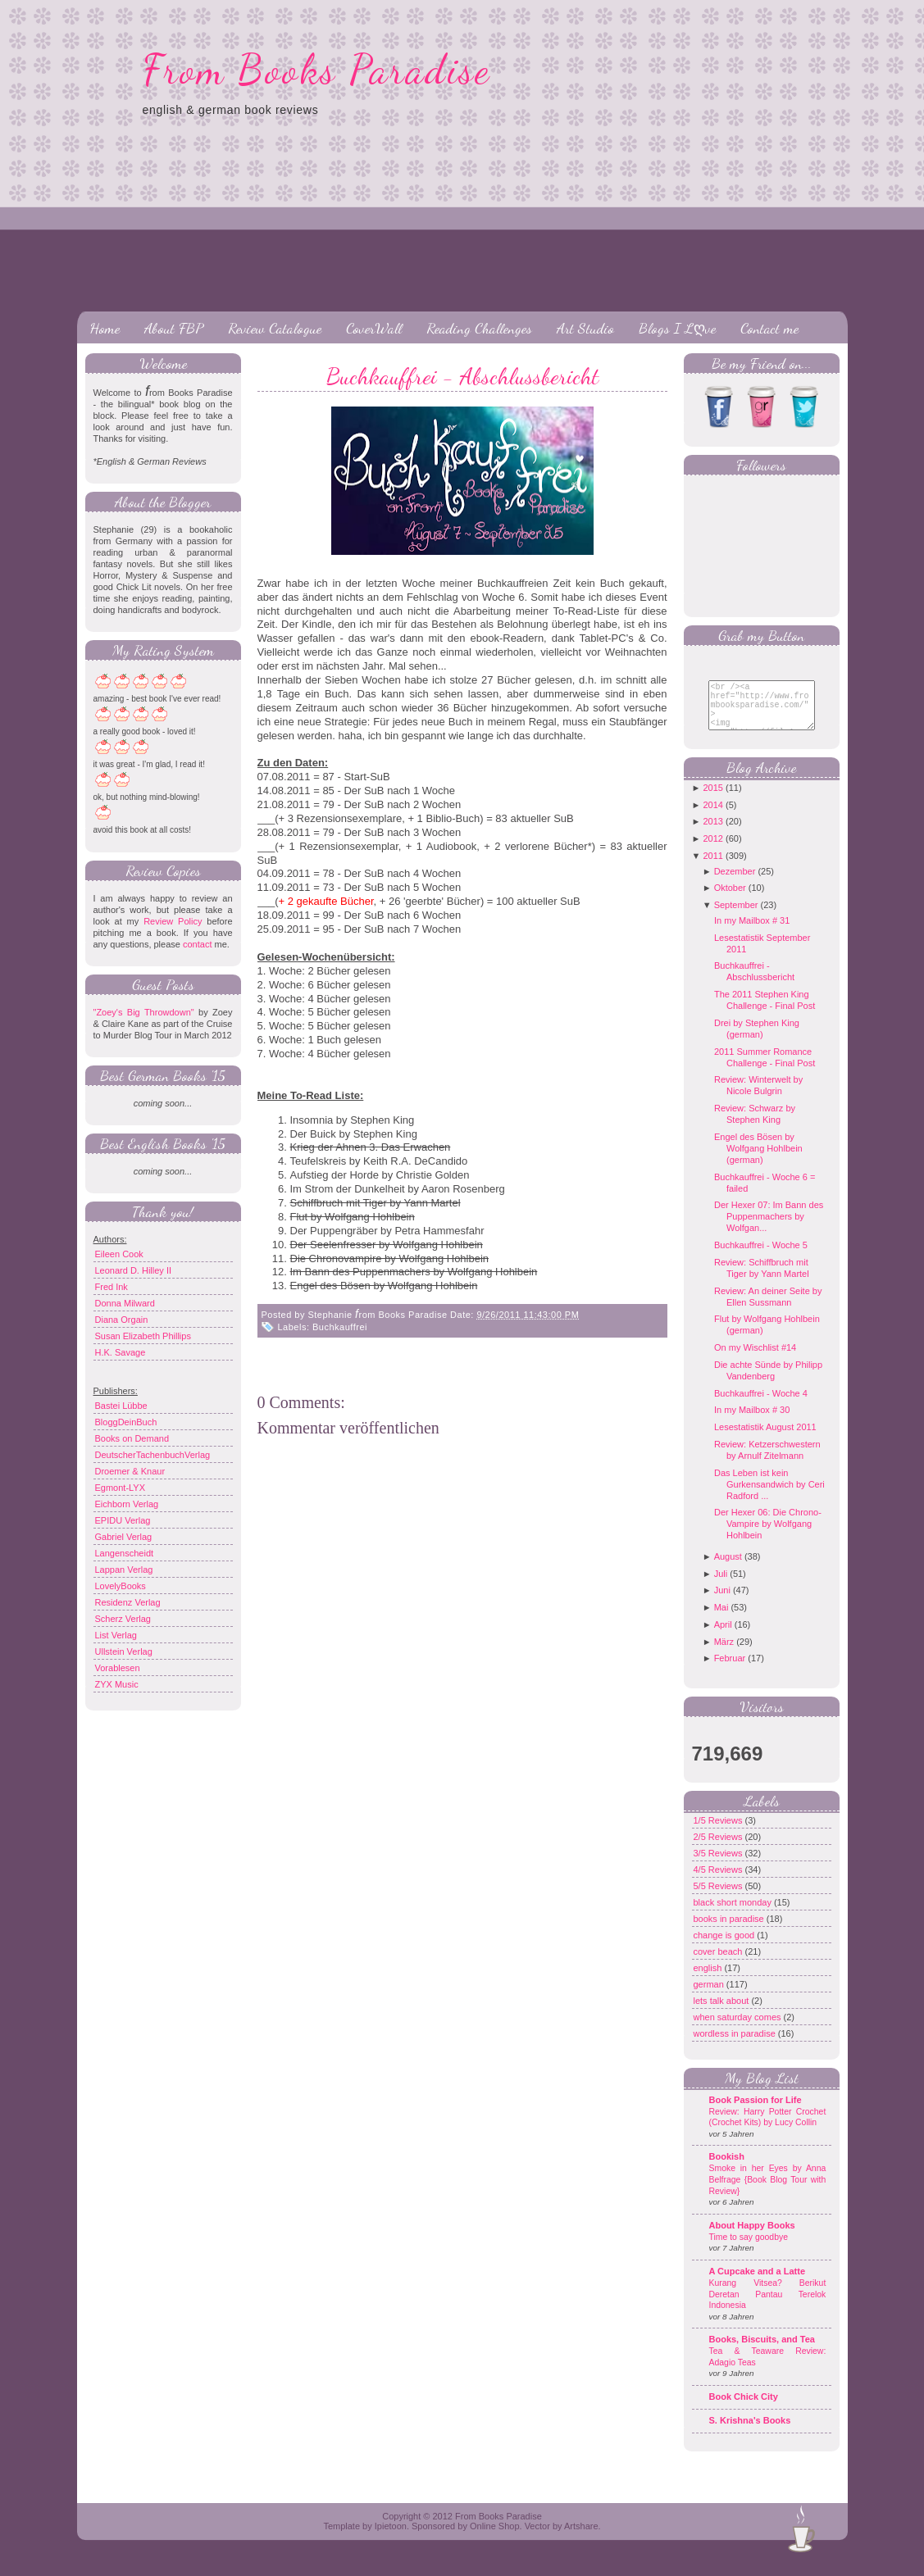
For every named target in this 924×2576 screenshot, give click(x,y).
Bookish (726, 2169)
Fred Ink (111, 1287)
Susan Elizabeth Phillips (143, 1336)
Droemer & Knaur (130, 1471)
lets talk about (723, 2013)
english (709, 1980)
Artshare (581, 2538)
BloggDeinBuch (126, 1422)
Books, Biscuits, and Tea (762, 2351)
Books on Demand (132, 1438)
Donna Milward (125, 1303)
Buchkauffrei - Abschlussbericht (462, 376)
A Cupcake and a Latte (757, 2283)
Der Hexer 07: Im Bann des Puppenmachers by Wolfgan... (768, 1228)
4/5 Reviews (719, 1882)
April (723, 1637)
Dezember (735, 883)
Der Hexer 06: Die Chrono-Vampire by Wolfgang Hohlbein (768, 1536)
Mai (721, 1619)
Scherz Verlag (123, 1619)
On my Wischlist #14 (755, 1360)
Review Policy (172, 921)
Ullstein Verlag (123, 1651)
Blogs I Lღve (677, 328)
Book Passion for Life (755, 2112)
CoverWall (374, 328)
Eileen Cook (119, 1254)
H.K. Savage (120, 1352)
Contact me (769, 328)
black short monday (734, 1915)
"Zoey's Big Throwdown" (143, 1012)
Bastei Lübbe (121, 1406)
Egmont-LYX (120, 1487)
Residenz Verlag (128, 1602)
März (724, 1654)
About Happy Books (752, 2237)
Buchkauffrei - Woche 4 (761, 1406)
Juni (722, 1602)
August (728, 1569)
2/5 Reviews (719, 1849)
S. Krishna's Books (750, 2432)
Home (104, 328)
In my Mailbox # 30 (752, 1422)
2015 (712, 800)
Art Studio (585, 328)
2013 (712, 833)
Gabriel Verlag (123, 1537)
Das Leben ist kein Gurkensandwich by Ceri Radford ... (769, 1496)
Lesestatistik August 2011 (765, 1439)
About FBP (173, 328)
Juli (721, 1586)
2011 (712, 868)
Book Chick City (743, 2409)
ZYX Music (117, 1684)
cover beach (719, 1964)
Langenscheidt (124, 1553)
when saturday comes (739, 2029)
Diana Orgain (121, 1319)
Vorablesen (117, 1668)
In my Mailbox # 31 (752, 933)
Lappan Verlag (124, 1569)
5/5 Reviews (719, 1898)
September (736, 917)
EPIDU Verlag (123, 1520)
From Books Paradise (317, 69)
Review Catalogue (274, 328)
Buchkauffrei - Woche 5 (761, 1257)
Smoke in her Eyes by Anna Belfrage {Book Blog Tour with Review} (767, 2191)
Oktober (730, 900)
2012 (712, 851)
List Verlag (116, 1635)
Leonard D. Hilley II (133, 1270)
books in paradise (730, 1931)
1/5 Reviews (719, 1833)
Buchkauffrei (339, 1327)
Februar (730, 1670)
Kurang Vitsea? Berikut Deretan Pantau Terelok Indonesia (767, 2306)
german (710, 1996)
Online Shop (495, 2538)
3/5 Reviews (719, 1865)
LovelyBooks (120, 1586)
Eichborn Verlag (127, 1504)
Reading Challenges (479, 328)
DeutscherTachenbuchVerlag (153, 1455)
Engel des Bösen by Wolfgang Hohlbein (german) (758, 1160)
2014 (712, 817)
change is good (726, 1947)
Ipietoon (391, 2538)
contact (197, 944)
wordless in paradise (736, 2046)
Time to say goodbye (749, 2249)
